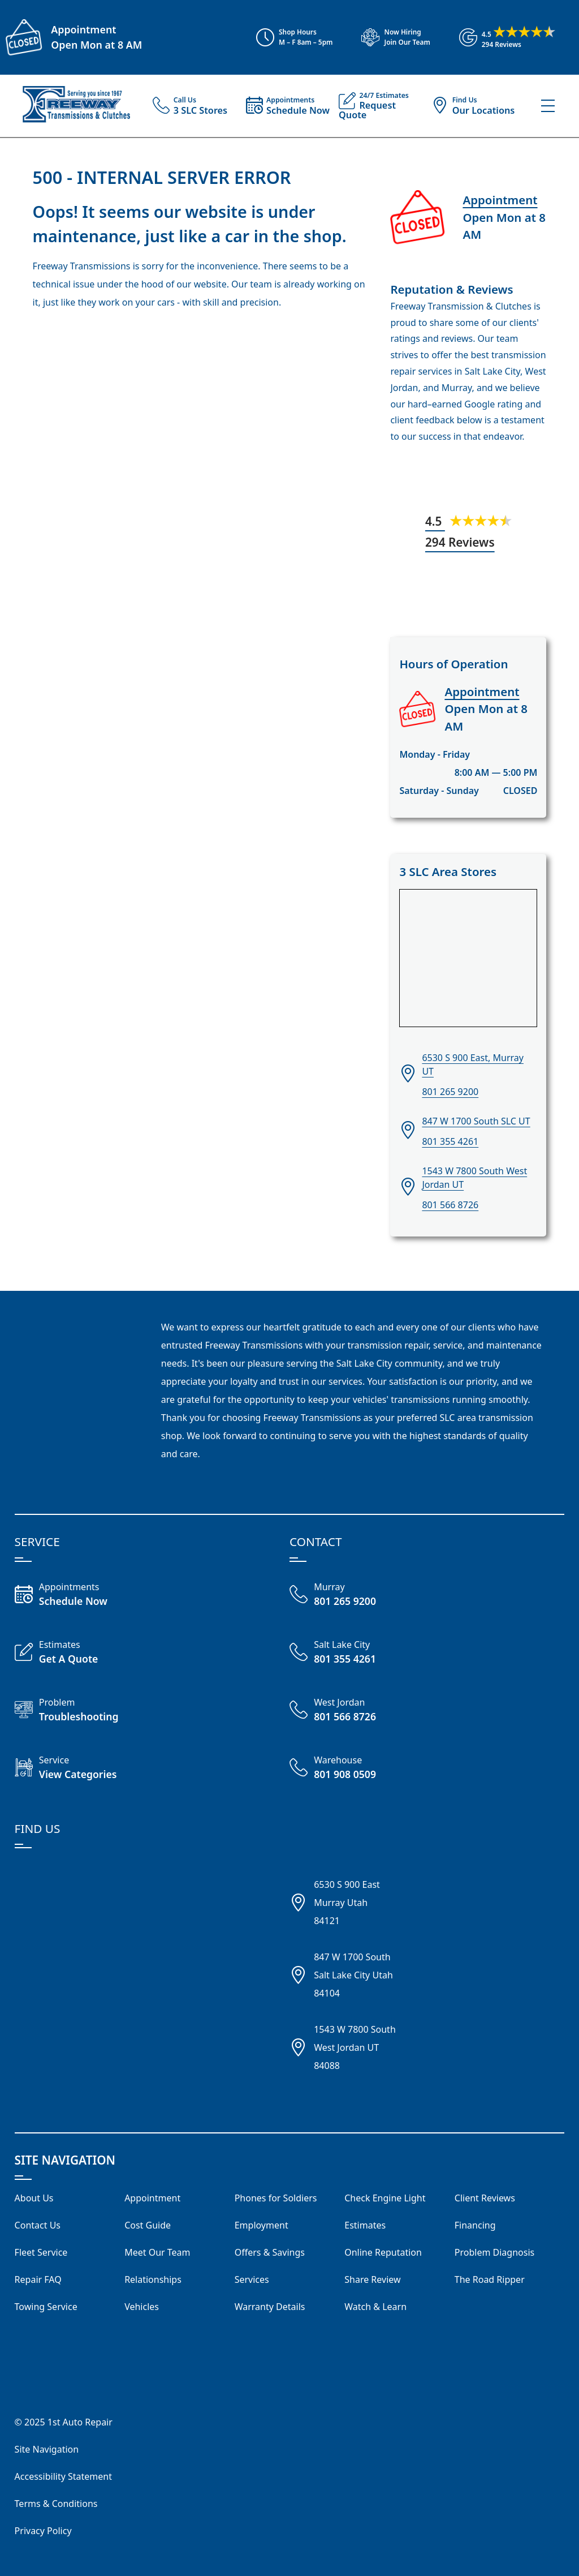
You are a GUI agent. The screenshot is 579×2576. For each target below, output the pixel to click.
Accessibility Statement (63, 2476)
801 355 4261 (450, 1141)
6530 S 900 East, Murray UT (473, 1064)
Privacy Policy (43, 2531)
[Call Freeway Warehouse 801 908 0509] (358, 1768)
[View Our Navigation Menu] (548, 106)
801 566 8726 (450, 1204)
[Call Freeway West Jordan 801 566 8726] (358, 1710)
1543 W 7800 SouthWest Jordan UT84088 (355, 2047)
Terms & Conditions (56, 2503)
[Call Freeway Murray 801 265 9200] (358, 1595)
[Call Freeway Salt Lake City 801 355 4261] (358, 1653)
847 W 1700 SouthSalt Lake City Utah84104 (353, 1975)
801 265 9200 (450, 1091)
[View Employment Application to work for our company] (390, 37)
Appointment (83, 29)
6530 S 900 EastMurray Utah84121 (347, 1902)
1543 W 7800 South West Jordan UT (474, 1178)
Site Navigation (47, 2449)
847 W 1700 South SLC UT (476, 1121)
